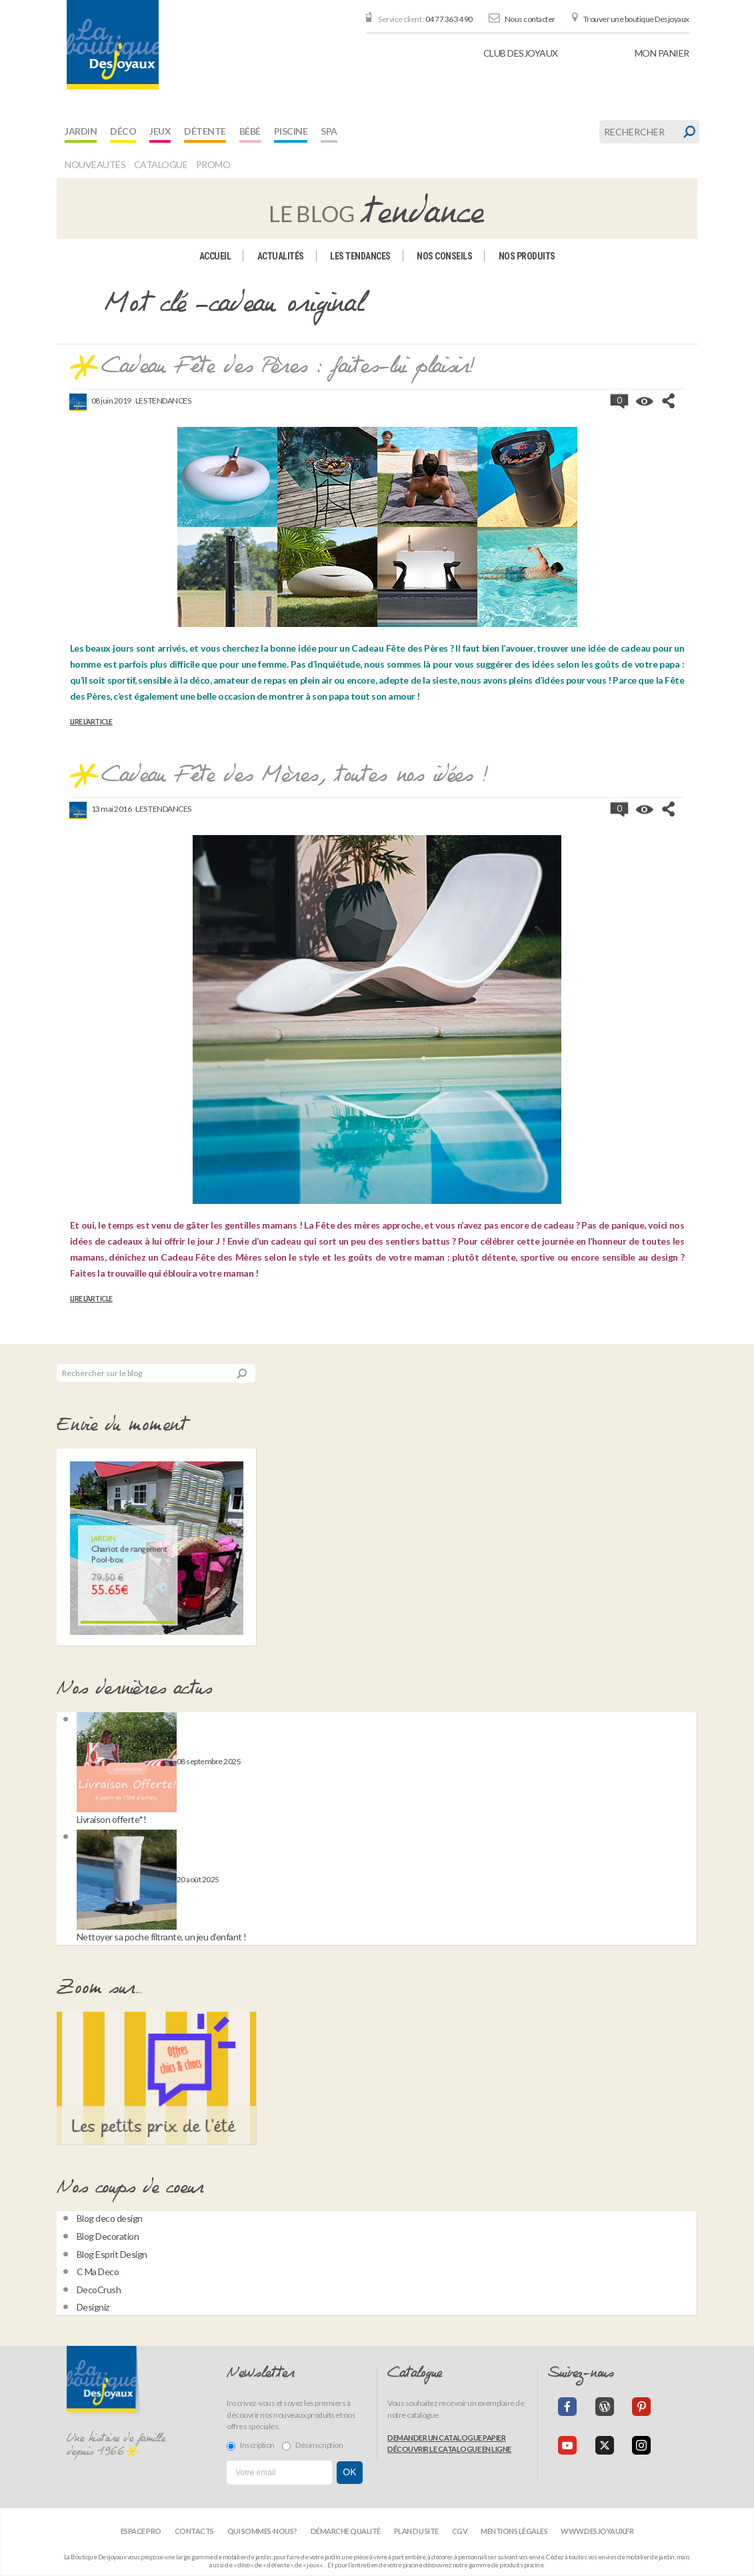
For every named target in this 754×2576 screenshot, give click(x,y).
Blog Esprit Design (112, 2254)
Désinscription (312, 2445)
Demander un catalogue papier (446, 2437)
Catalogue (161, 164)
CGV (460, 2531)
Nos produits (527, 256)
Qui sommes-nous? (262, 2531)
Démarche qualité (346, 2531)
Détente (205, 131)
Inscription (251, 2445)
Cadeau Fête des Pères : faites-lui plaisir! (288, 367)
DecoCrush (99, 2289)
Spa (329, 131)
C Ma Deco (98, 2271)
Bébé (250, 131)
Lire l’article (91, 722)
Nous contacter (530, 19)
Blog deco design (110, 2218)
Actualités (280, 256)
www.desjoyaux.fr (597, 2531)
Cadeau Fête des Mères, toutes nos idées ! (294, 775)
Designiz (93, 2307)
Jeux (160, 131)
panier (662, 53)
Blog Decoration (108, 2236)
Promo (213, 164)
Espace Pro (141, 2531)
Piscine (291, 131)
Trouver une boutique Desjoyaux (636, 19)
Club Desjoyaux (520, 53)
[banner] (113, 44)
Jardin (81, 131)
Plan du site (416, 2531)
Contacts (194, 2531)
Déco (123, 131)
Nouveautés (95, 164)
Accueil (215, 256)
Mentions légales (514, 2531)
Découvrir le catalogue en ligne (449, 2449)
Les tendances (360, 256)
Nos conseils (444, 256)
